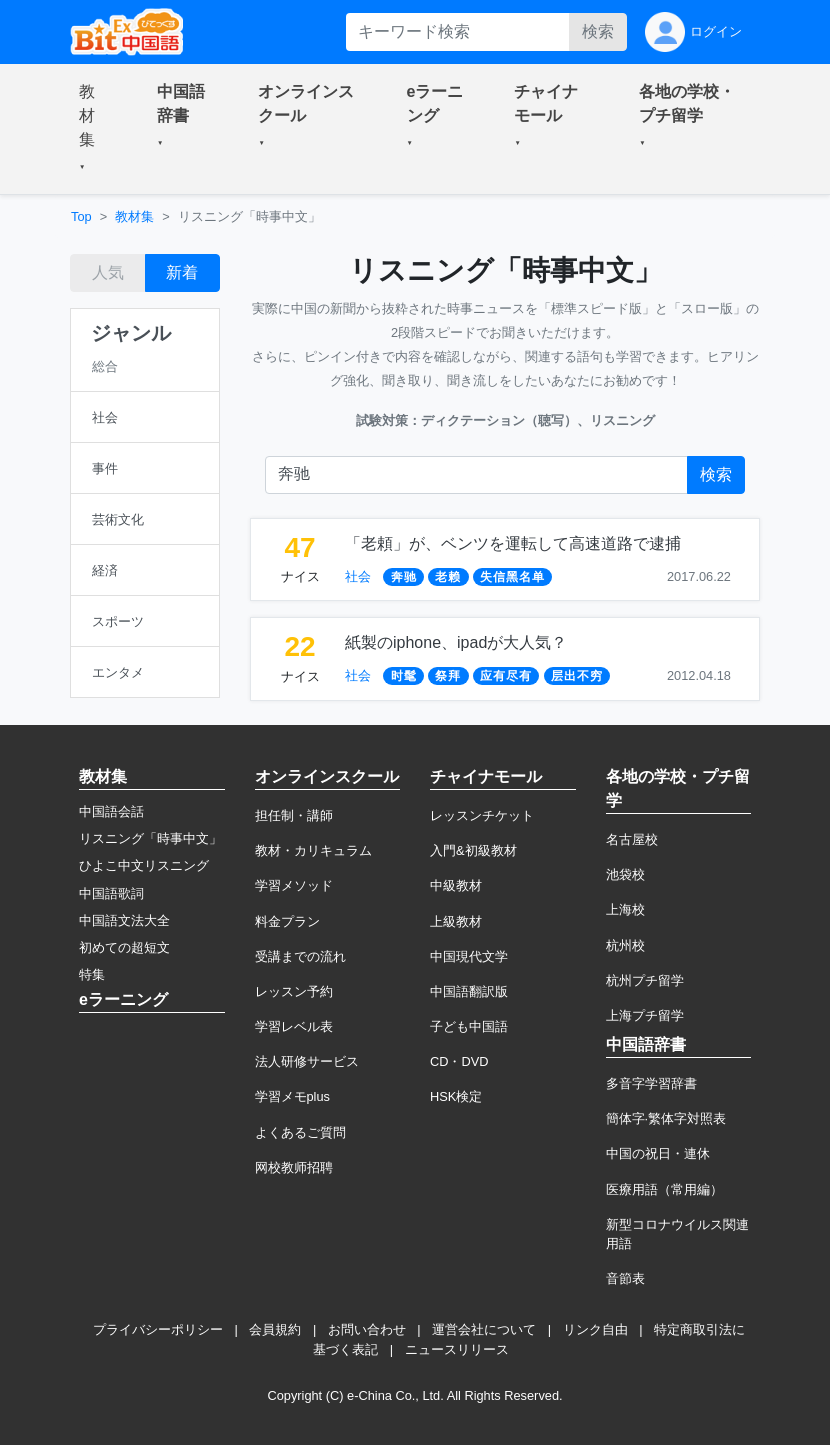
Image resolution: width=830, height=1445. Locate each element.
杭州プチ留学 (645, 980)
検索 (598, 31)
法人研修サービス (307, 1061)
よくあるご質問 (300, 1132)
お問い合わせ (367, 1329)
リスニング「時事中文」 (150, 838)
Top (81, 216)
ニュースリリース (457, 1349)
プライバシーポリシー (158, 1329)
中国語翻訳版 (469, 991)
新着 (182, 272)
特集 (92, 974)
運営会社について (484, 1329)
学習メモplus (292, 1096)
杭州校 (625, 945)
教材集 (134, 216)
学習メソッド (294, 885)
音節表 (625, 1278)
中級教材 (456, 885)
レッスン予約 (294, 991)
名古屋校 (632, 839)
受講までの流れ (300, 956)
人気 (108, 272)
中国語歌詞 (111, 893)
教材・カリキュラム (313, 850)
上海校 (625, 909)
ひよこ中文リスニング (144, 865)
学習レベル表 (294, 1026)
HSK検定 (456, 1096)
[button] (94, 129)
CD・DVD (459, 1061)
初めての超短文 (124, 947)
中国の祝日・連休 (658, 1153)
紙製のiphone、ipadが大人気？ (456, 642)
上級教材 (456, 921)
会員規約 (275, 1329)
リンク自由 (595, 1329)
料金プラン (287, 921)
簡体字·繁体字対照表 (666, 1118)
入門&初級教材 (473, 850)
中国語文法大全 (124, 920)
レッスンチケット (482, 815)
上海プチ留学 (645, 1015)
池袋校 (625, 874)
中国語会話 (111, 811)
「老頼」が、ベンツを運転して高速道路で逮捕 (513, 543)
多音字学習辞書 (651, 1083)
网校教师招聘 (294, 1167)
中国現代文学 (469, 956)
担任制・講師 (294, 815)
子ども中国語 (469, 1026)
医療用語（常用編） (664, 1189)
